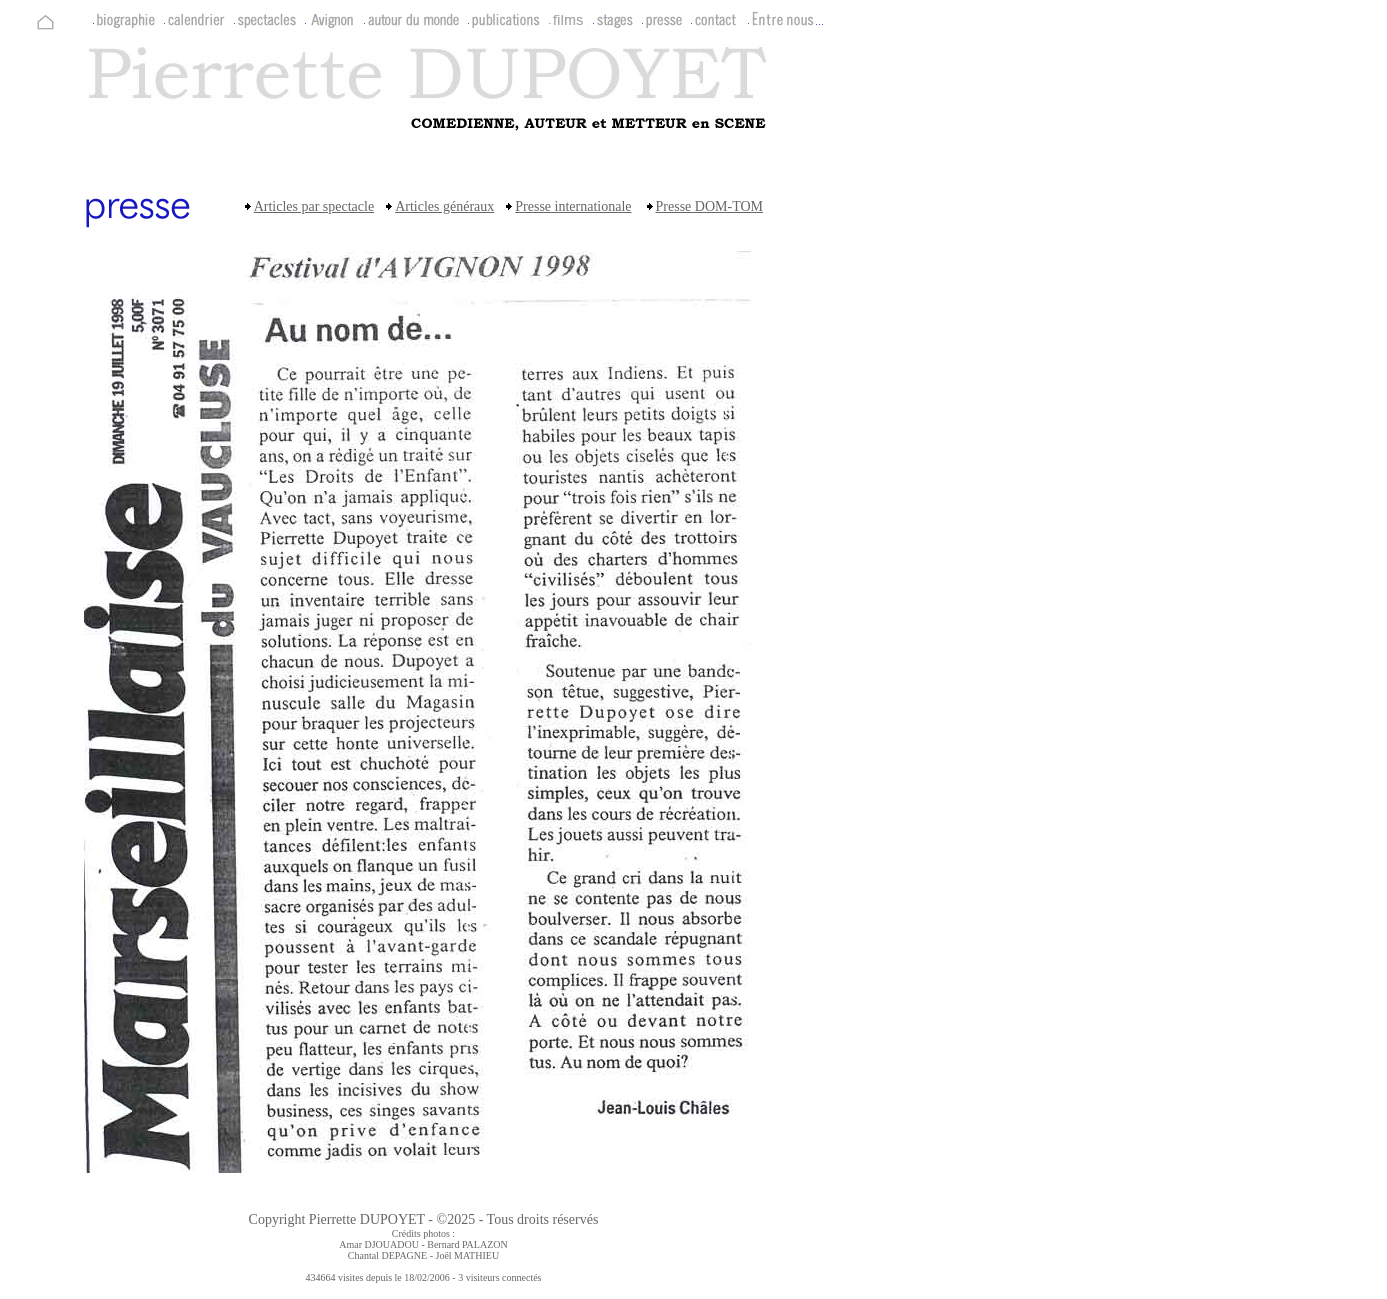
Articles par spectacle (314, 206)
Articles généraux (444, 206)
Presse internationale (573, 206)
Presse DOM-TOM (709, 206)
